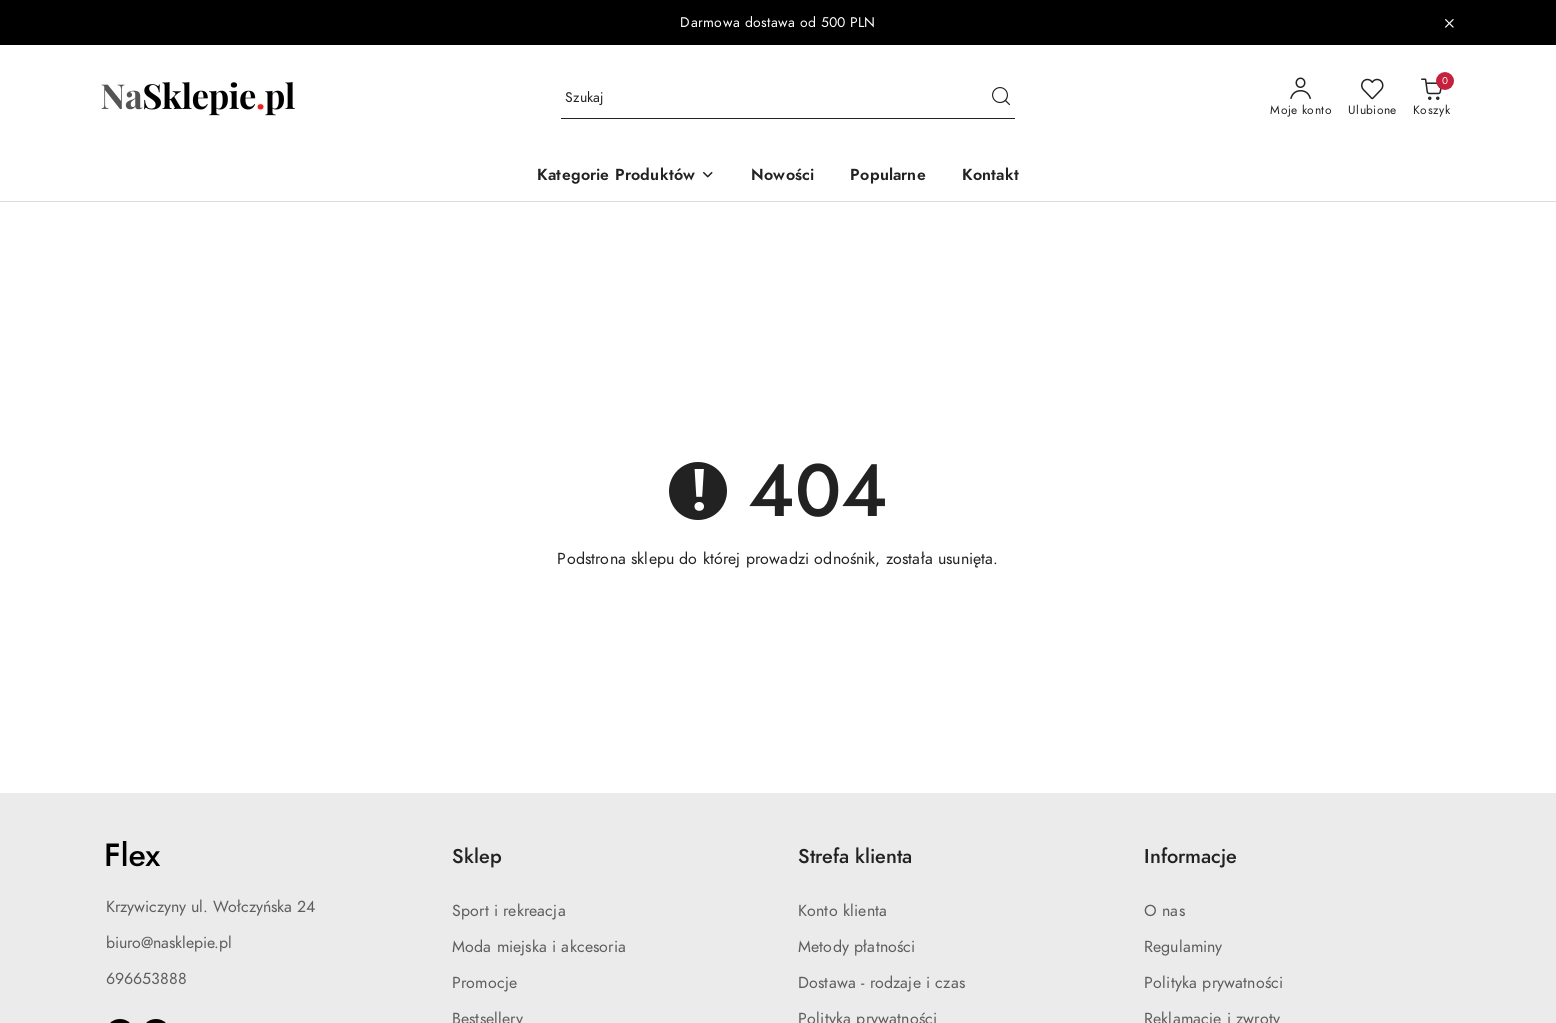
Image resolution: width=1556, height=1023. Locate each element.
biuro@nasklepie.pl (169, 943)
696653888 (146, 979)
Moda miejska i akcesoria (539, 947)
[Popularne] (887, 176)
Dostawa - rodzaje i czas (881, 983)
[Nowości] (782, 176)
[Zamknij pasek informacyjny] (1449, 23)
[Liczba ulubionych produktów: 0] (1372, 98)
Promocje (484, 983)
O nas (1164, 911)
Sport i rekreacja (509, 911)
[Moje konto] (1301, 98)
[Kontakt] (990, 176)
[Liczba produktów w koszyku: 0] (1431, 98)
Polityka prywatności (1213, 983)
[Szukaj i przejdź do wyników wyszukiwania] (1001, 98)
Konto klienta (842, 911)
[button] (626, 176)
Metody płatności (857, 947)
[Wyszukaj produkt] (788, 98)
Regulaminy (1183, 947)
